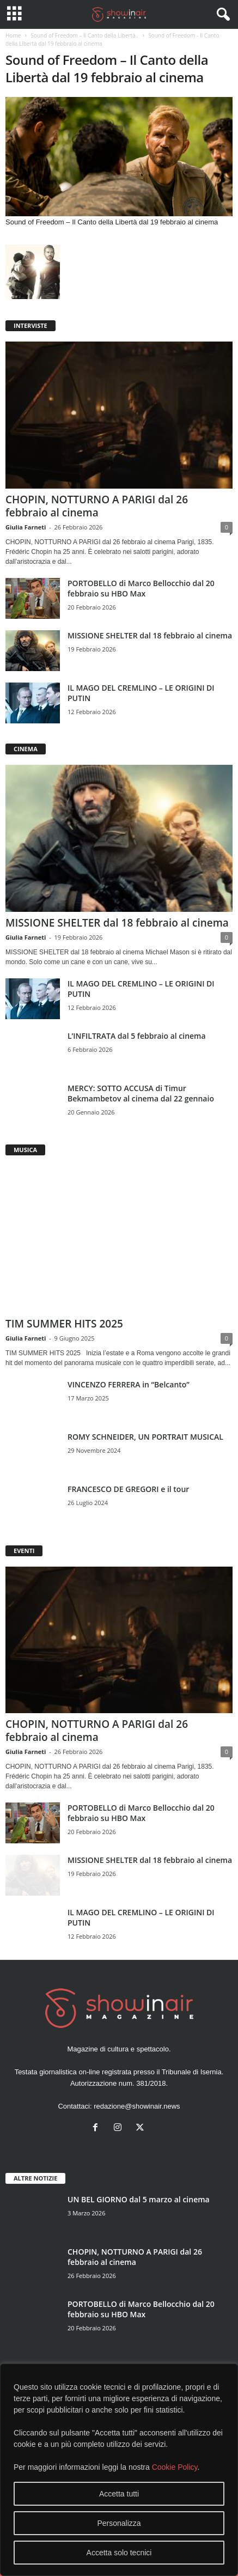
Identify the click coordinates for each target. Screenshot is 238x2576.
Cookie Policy (175, 2467)
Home (13, 35)
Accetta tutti (119, 2493)
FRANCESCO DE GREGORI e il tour (128, 1489)
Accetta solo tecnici (119, 2552)
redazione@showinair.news (137, 2106)
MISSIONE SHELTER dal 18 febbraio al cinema (150, 635)
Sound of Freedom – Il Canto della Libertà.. (84, 35)
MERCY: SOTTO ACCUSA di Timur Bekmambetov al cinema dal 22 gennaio (141, 1093)
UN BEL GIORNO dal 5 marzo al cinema (139, 2199)
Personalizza (119, 2523)
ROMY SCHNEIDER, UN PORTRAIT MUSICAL (145, 1437)
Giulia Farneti (25, 527)
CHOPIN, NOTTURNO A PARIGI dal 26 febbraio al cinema (96, 506)
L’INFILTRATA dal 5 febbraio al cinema (137, 1036)
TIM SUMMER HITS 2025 (64, 1324)
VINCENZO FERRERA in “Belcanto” (129, 1384)
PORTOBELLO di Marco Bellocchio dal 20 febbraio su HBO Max (141, 588)
